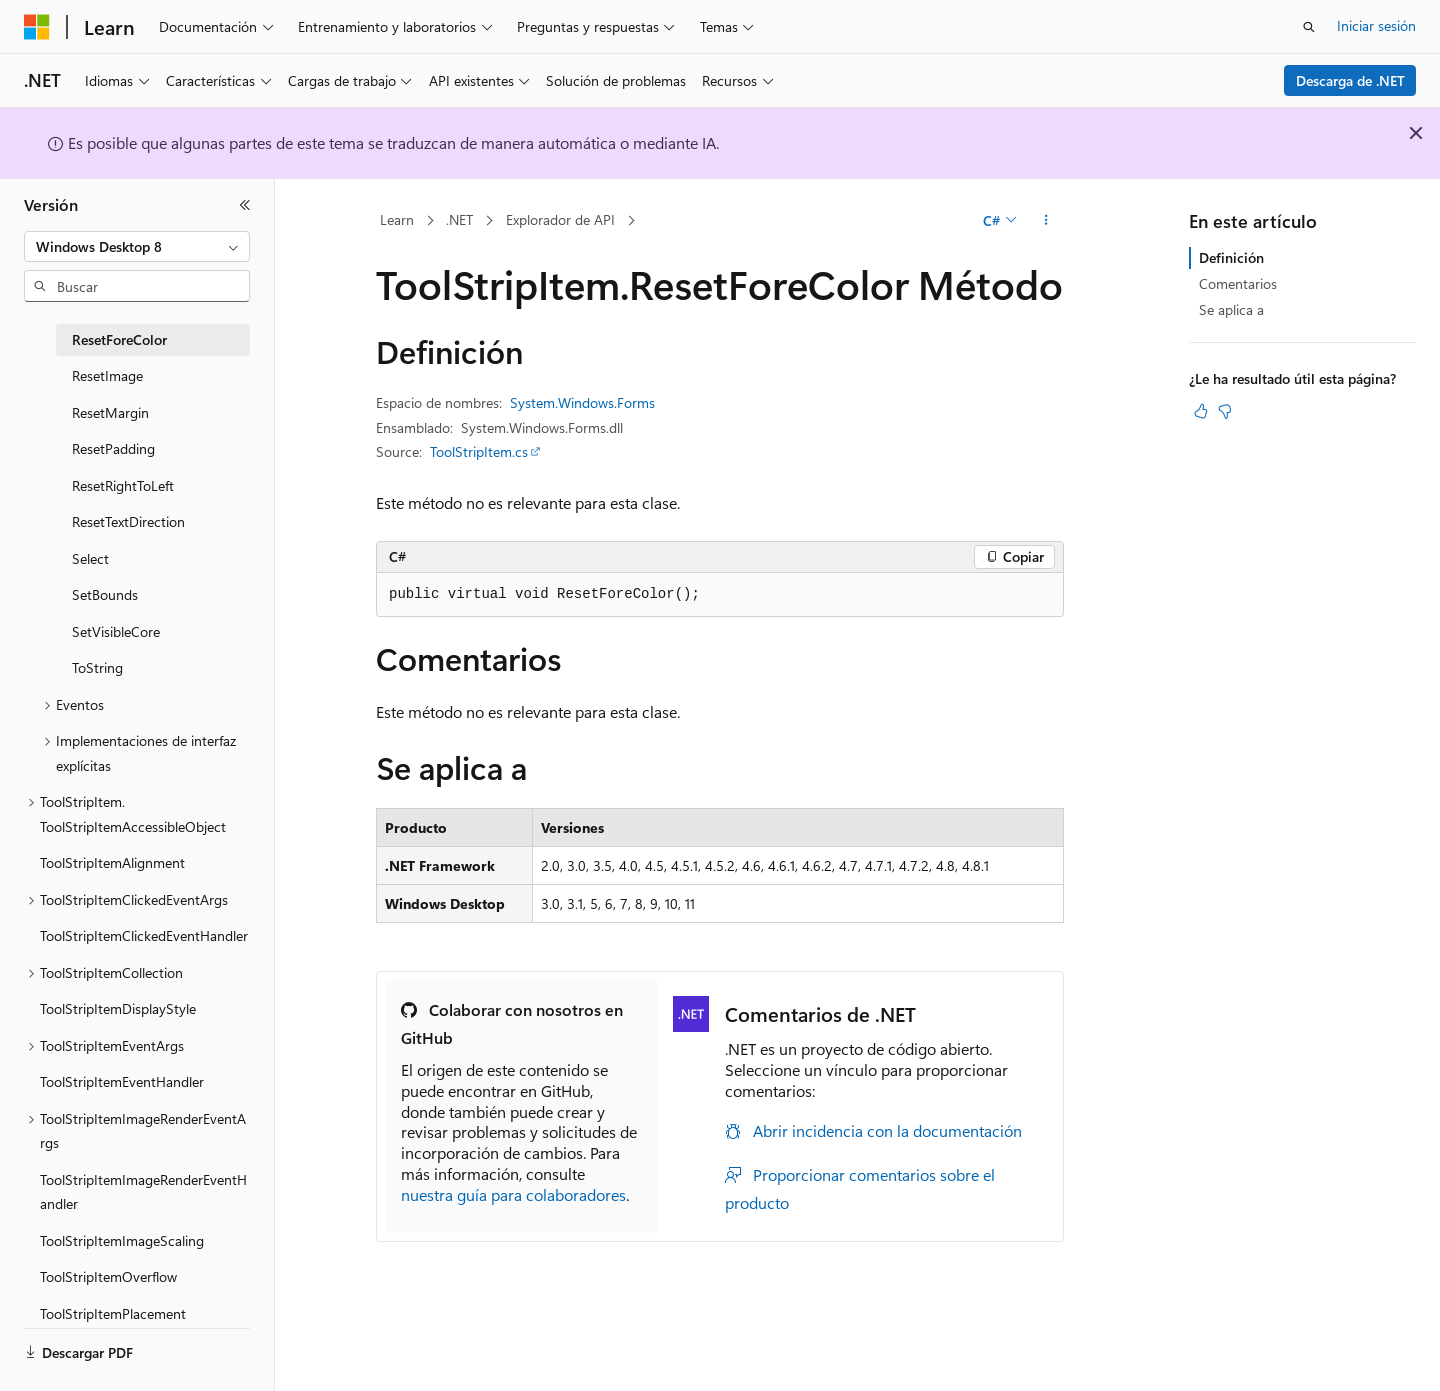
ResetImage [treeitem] (107, 375)
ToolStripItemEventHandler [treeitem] (122, 1081)
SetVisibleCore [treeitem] (116, 631)
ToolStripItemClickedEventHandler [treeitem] (144, 935)
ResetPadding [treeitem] (113, 448)
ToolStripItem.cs (479, 451)
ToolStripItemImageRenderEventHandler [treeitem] (143, 1192)
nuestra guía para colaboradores (513, 1194)
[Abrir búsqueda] (1309, 27)
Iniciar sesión (1376, 25)
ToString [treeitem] (97, 667)
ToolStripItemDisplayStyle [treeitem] (118, 1008)
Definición (1231, 257)
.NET (459, 219)
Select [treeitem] (90, 558)
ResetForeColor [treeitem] (119, 339)
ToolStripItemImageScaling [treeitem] (122, 1240)
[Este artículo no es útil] (1225, 411)
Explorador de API (560, 219)
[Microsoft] (37, 27)
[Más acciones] (1046, 221)
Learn (397, 219)
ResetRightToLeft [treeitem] (123, 485)
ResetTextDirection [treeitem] (128, 521)
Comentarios (1238, 283)
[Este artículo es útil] (1201, 411)
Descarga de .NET (1350, 80)
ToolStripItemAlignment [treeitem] (112, 862)
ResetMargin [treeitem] (110, 412)
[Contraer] (245, 205)
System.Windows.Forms (582, 402)
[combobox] (137, 247)
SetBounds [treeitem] (105, 594)
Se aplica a (1231, 309)
